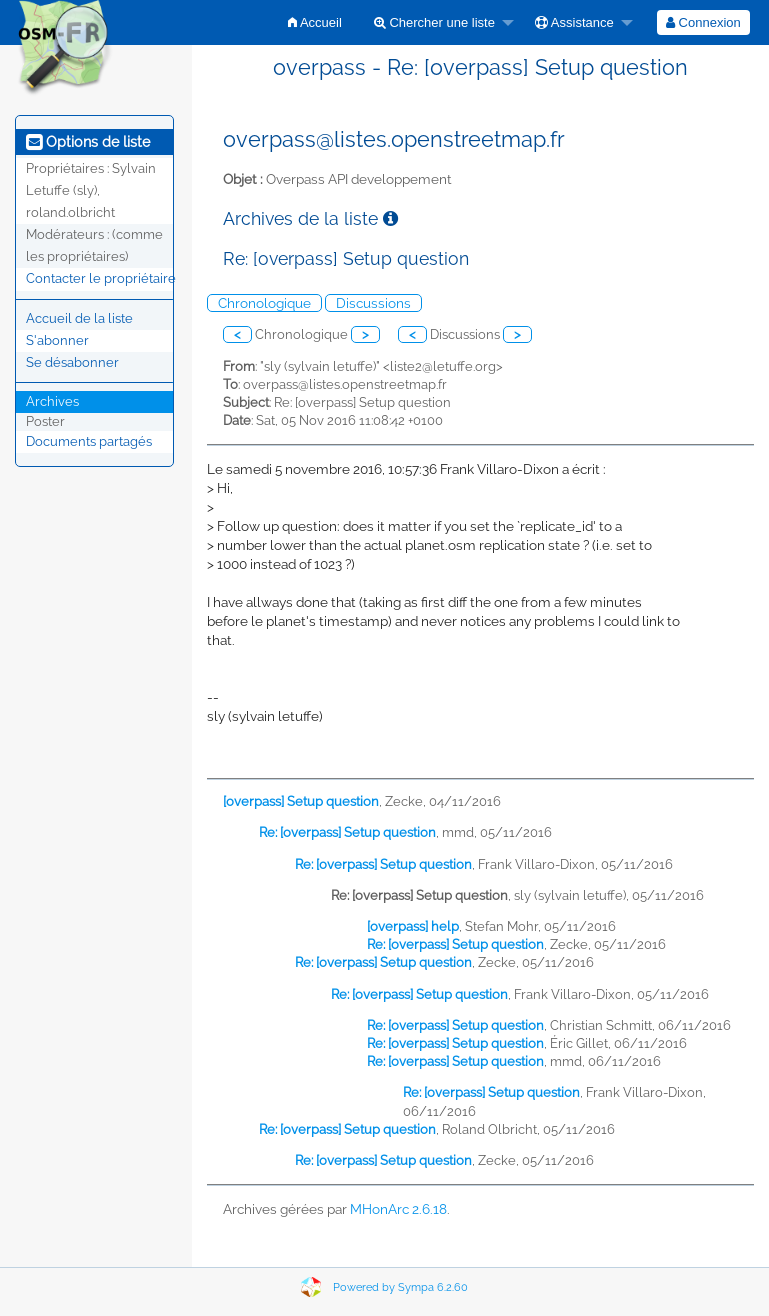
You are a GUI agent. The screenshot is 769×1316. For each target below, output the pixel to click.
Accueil (315, 22)
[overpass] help (413, 926)
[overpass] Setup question (301, 801)
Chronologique (264, 303)
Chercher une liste (434, 22)
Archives (52, 401)
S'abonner (57, 340)
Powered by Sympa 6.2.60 (400, 1287)
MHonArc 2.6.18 (398, 1209)
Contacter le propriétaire (101, 278)
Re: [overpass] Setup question (347, 832)
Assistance (574, 22)
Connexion (703, 22)
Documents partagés (89, 441)
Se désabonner (72, 362)
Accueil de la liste (79, 318)
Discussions (373, 303)
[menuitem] (315, 22)
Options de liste (88, 142)
